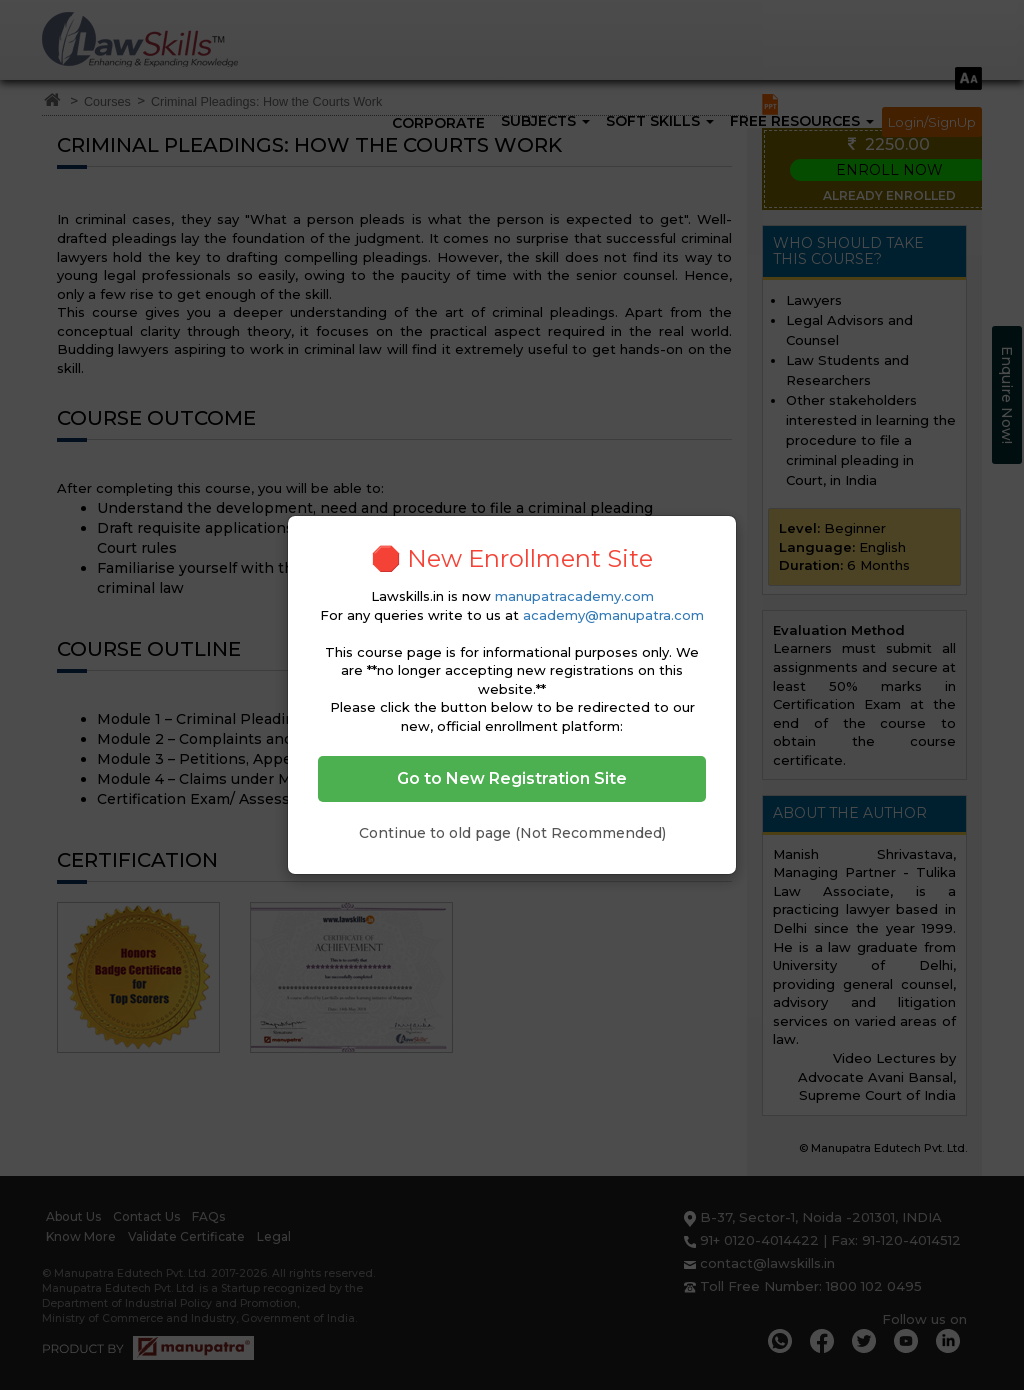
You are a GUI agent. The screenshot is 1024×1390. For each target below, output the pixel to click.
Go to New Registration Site (512, 778)
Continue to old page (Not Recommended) (512, 833)
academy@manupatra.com (613, 615)
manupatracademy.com (574, 596)
